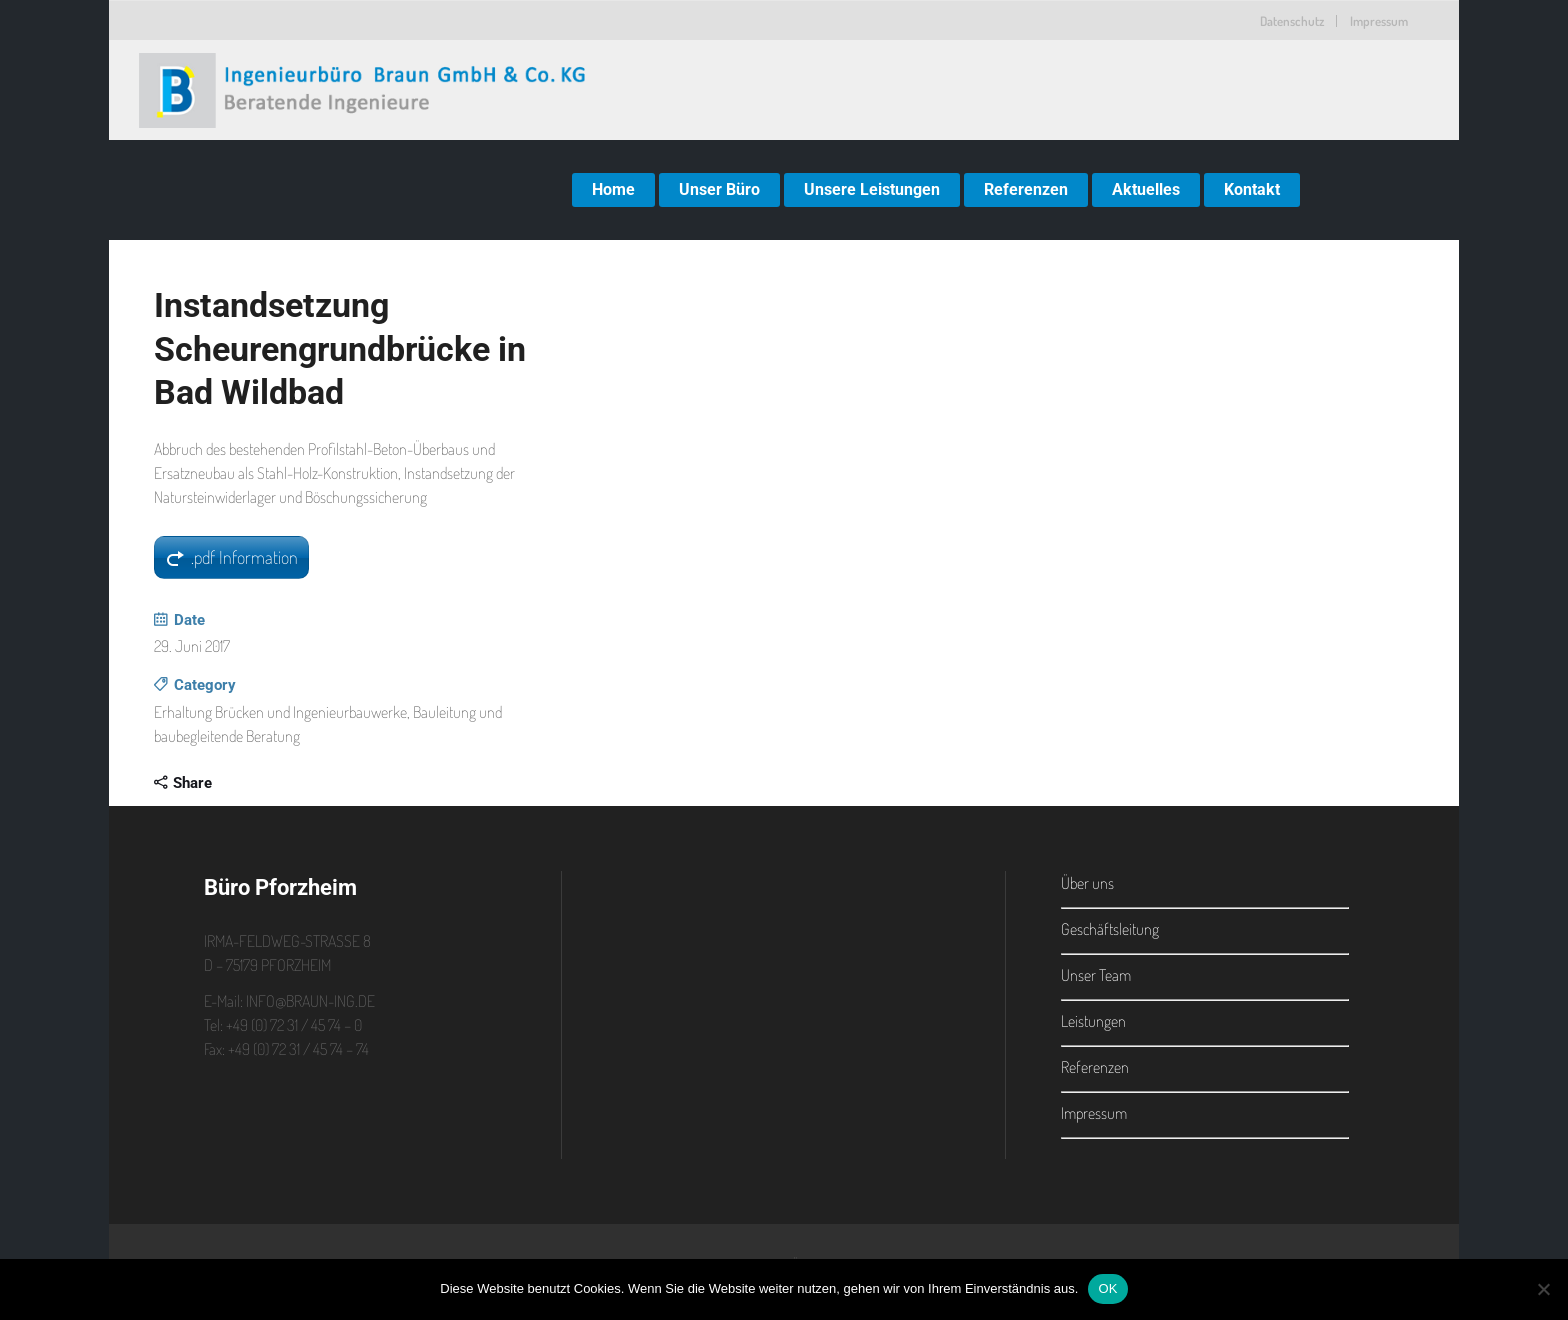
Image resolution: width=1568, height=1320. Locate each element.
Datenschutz (1292, 21)
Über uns (1087, 883)
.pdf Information (244, 557)
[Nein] (1543, 1289)
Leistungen (1093, 1021)
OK (1107, 1288)
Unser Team (1096, 975)
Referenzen (1095, 1067)
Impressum (1379, 21)
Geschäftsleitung (1110, 929)
